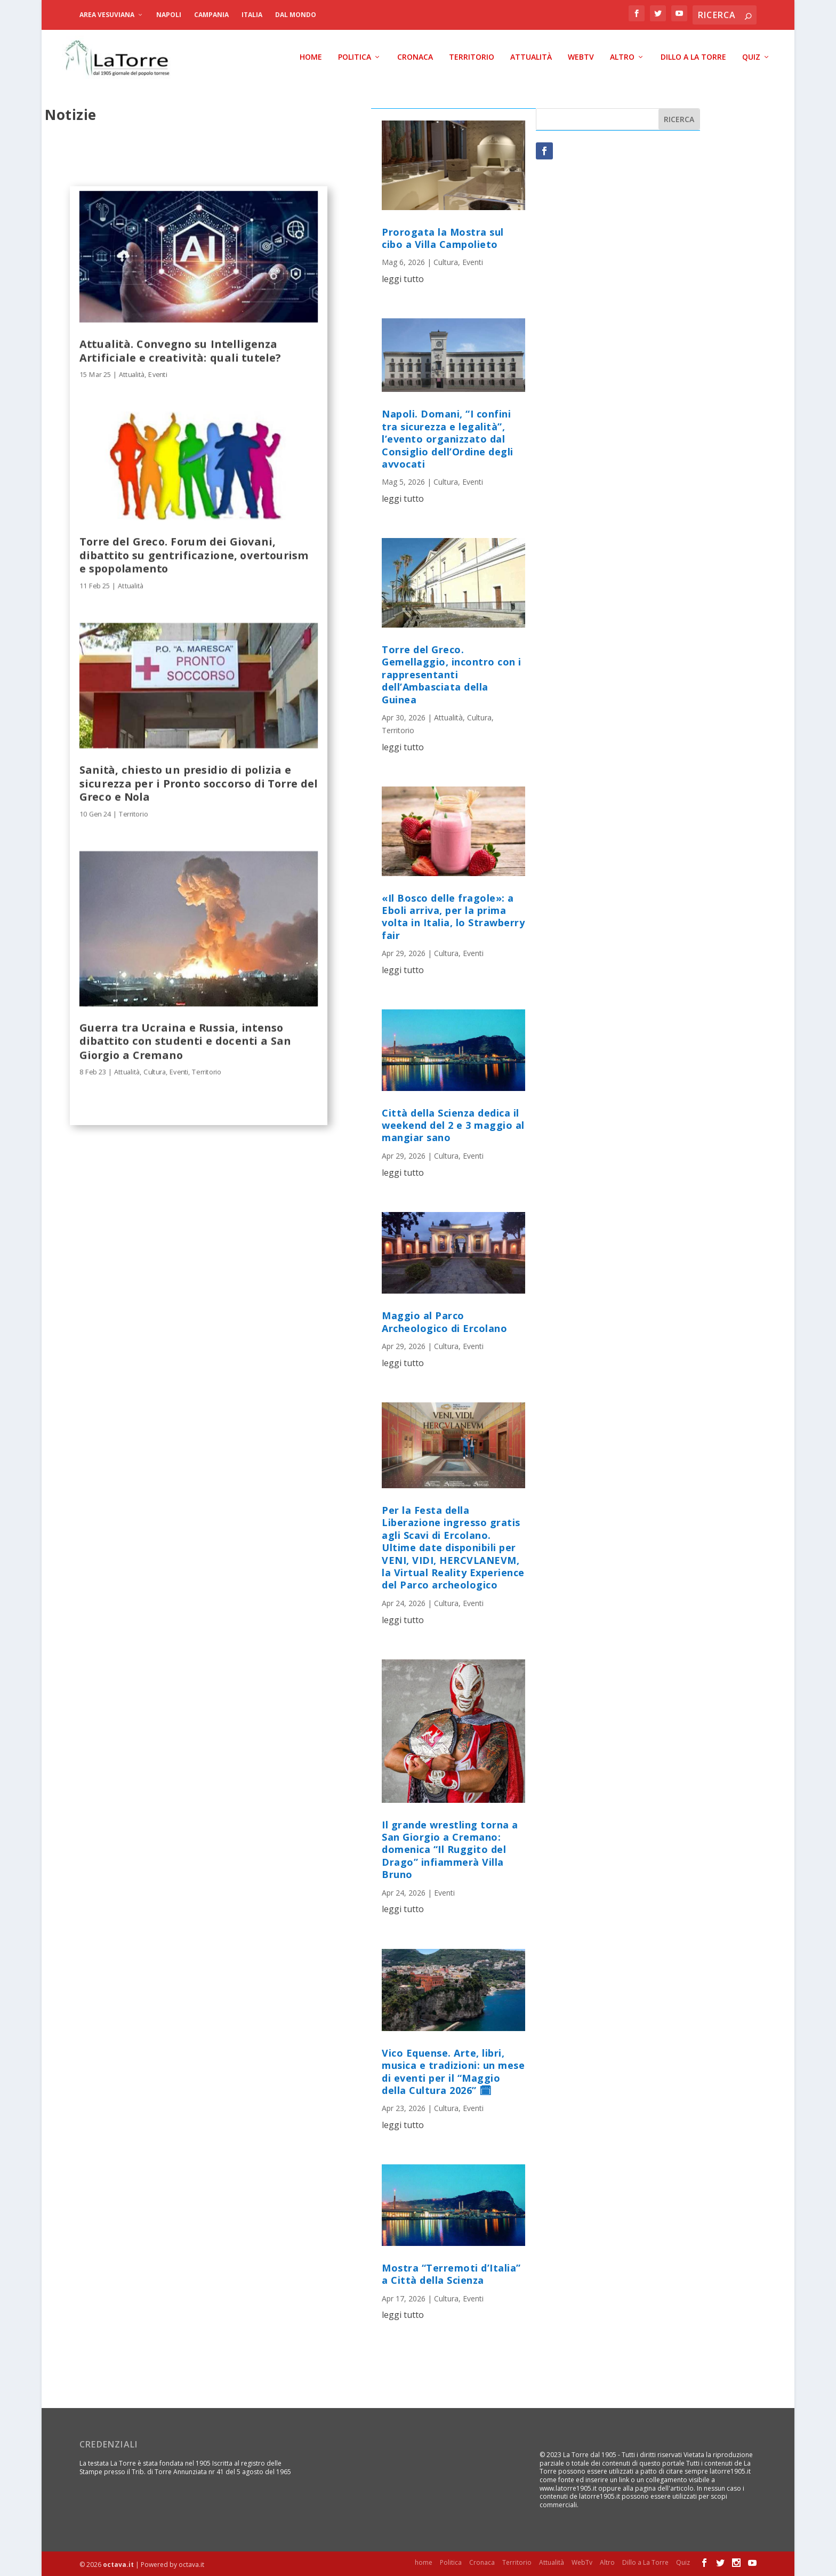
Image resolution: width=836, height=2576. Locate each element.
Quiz (751, 56)
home (311, 56)
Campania (211, 14)
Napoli (168, 14)
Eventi (158, 373)
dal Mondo (295, 14)
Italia (252, 14)
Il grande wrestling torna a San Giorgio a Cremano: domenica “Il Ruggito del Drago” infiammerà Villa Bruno (450, 1848)
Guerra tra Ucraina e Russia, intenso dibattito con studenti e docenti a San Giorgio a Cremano (185, 1040)
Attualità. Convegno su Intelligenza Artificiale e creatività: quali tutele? (180, 349)
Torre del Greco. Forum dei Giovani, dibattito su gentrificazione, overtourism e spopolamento (194, 553)
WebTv (581, 56)
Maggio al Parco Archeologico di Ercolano (444, 1320)
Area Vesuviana (106, 14)
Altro (622, 56)
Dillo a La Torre (693, 56)
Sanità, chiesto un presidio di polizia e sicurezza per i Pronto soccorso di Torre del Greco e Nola (198, 782)
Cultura (155, 1070)
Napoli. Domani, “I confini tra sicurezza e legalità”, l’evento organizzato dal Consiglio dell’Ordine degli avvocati (447, 437)
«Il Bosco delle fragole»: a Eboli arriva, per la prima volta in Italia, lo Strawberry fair (453, 915)
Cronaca (415, 56)
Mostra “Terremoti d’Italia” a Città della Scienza (451, 2272)
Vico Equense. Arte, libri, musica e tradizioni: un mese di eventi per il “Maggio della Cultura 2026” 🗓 (453, 2070)
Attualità (531, 56)
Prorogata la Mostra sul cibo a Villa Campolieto (443, 236)
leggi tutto (403, 278)
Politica (354, 56)
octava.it (118, 2563)
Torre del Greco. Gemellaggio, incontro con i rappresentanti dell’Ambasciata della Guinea (451, 673)
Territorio (471, 56)
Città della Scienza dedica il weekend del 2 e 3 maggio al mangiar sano (453, 1124)
